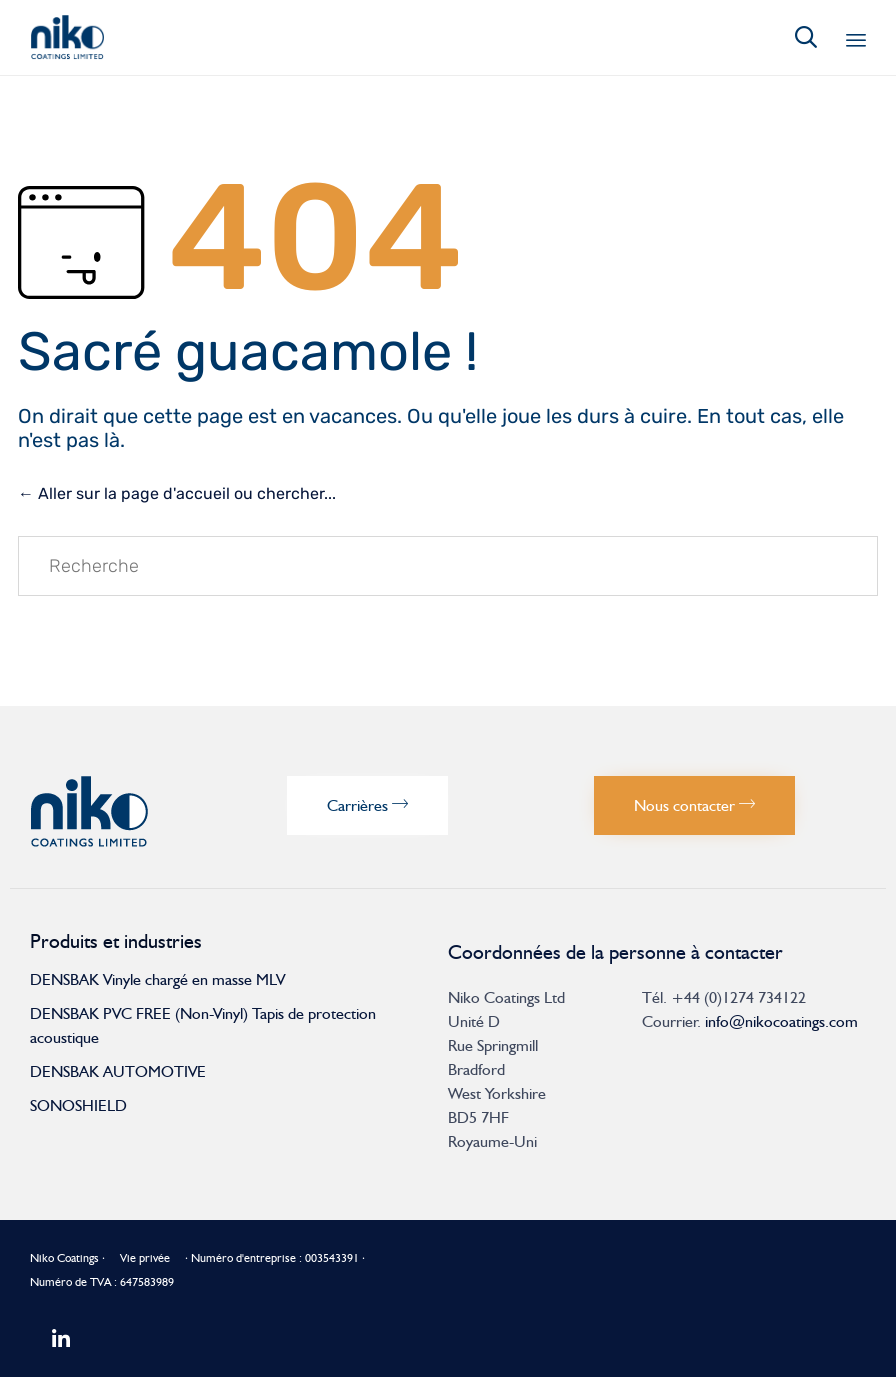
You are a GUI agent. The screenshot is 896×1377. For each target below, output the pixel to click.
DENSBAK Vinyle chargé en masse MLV (157, 979)
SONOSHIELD (78, 1105)
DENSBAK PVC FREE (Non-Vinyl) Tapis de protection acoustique (203, 1025)
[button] (367, 805)
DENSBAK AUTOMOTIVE (118, 1071)
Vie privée (145, 1258)
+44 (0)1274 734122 (738, 997)
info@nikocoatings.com (781, 1021)
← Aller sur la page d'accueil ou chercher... (177, 493)
